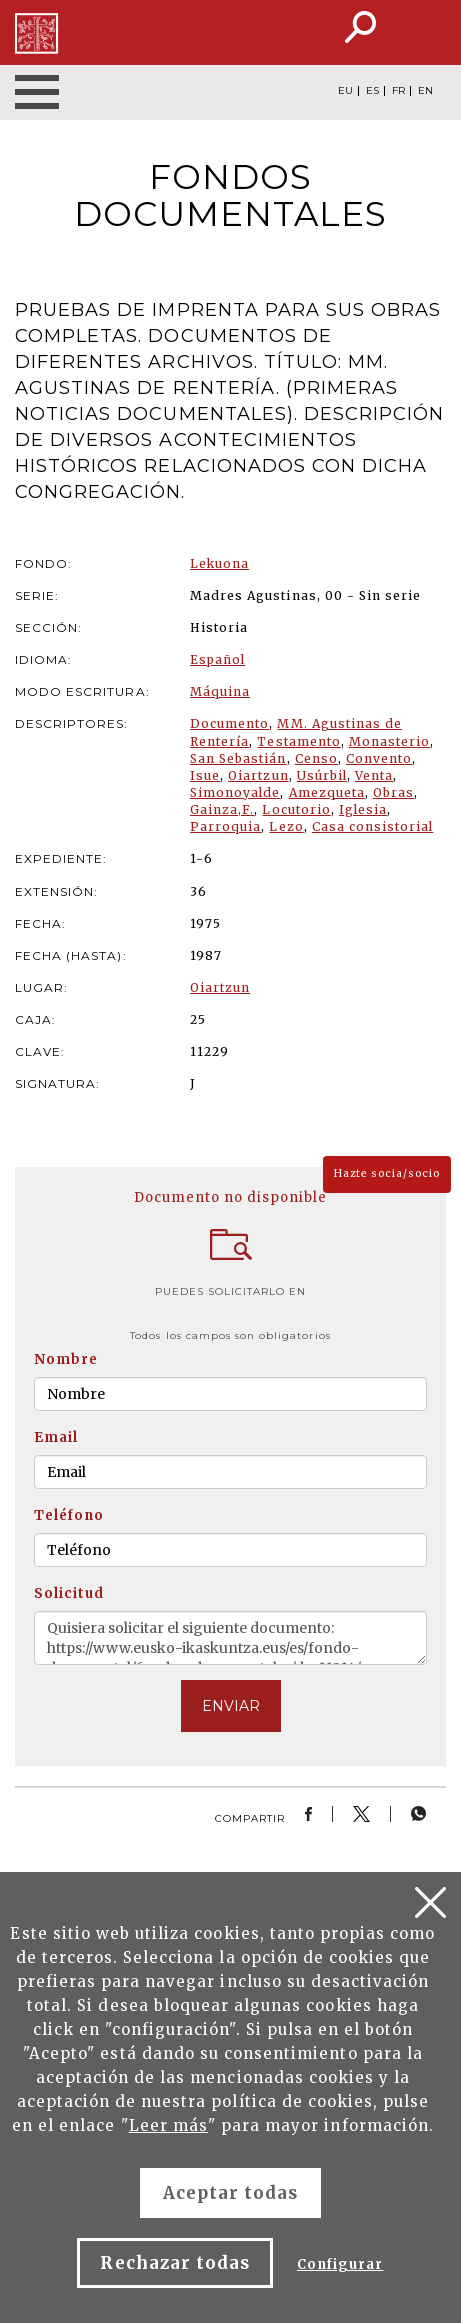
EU (345, 91)
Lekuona (219, 563)
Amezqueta (327, 792)
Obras (393, 792)
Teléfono (69, 1515)
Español (217, 659)
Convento (379, 758)
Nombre (66, 1359)
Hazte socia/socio (387, 1173)
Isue (205, 775)
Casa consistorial (373, 826)
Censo (316, 758)
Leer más (168, 2125)
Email (56, 1437)
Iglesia (363, 809)
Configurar (340, 2264)
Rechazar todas (175, 2263)
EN (425, 91)
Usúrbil (322, 775)
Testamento (298, 741)
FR (398, 91)
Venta (374, 775)
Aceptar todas (231, 2193)
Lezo (286, 826)
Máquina (220, 691)
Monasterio (389, 741)
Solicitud (69, 1593)
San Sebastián (238, 758)
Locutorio (296, 809)
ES (372, 91)
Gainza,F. (222, 809)
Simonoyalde (235, 792)
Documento (229, 723)
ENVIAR (231, 1706)
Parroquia (225, 826)
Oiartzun (258, 775)
